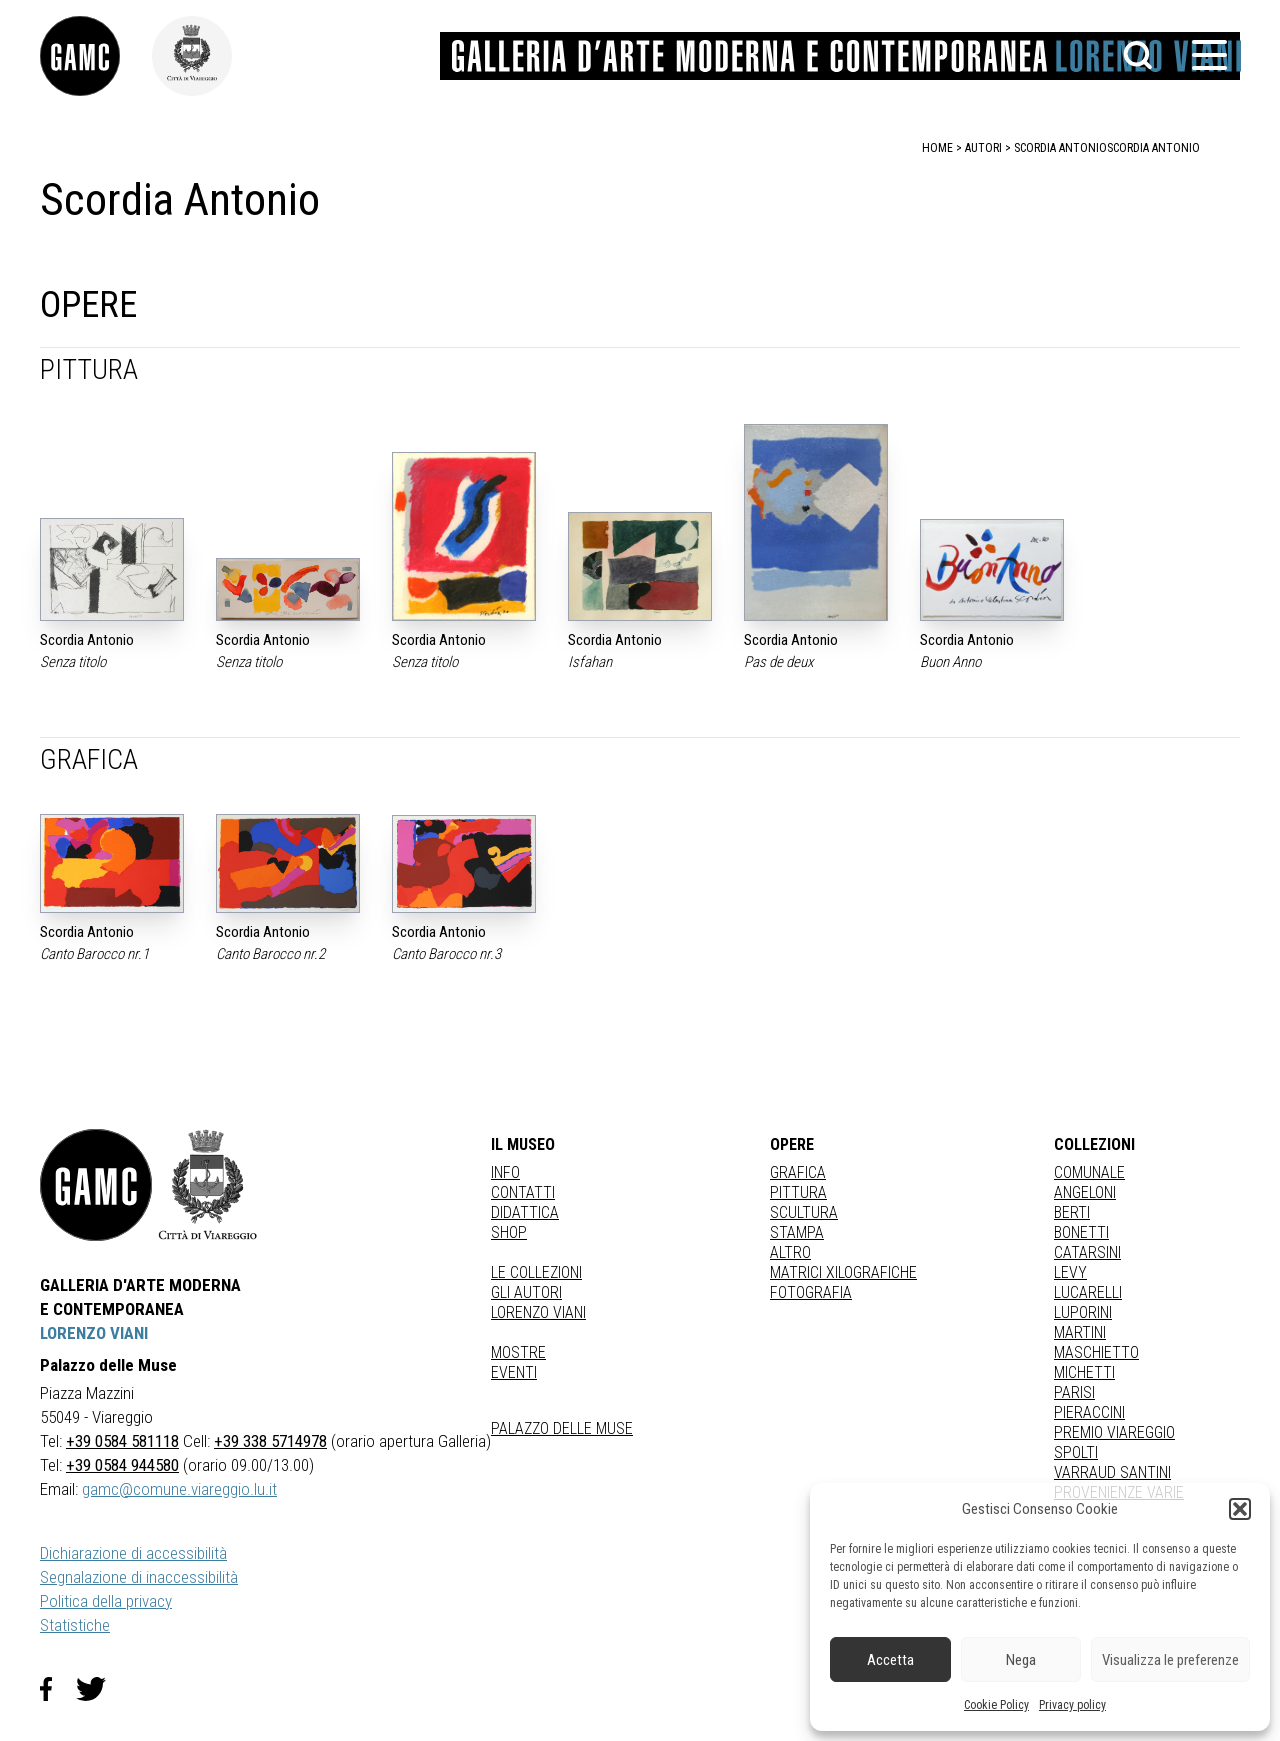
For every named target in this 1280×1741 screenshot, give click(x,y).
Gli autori (526, 1292)
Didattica (525, 1212)
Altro (790, 1252)
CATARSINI (1087, 1252)
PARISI (1074, 1392)
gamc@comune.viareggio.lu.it (179, 1489)
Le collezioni (536, 1272)
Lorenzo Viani (538, 1312)
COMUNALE (1089, 1172)
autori (983, 148)
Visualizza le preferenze (1170, 1660)
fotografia (811, 1292)
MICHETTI (1084, 1372)
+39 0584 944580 (122, 1465)
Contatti (523, 1192)
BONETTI (1081, 1232)
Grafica (798, 1172)
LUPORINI (1083, 1312)
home (937, 148)
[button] (1240, 1509)
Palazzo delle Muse (562, 1428)
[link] (96, 56)
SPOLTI (1076, 1452)
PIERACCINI (1089, 1412)
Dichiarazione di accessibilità (133, 1553)
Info (505, 1172)
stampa (797, 1232)
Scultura (804, 1212)
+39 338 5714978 (270, 1441)
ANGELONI (1085, 1192)
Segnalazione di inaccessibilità (139, 1577)
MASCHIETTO (1096, 1352)
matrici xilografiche (843, 1272)
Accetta (890, 1660)
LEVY (1070, 1272)
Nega (1021, 1660)
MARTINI (1080, 1332)
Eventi (514, 1372)
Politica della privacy (106, 1601)
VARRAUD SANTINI (1112, 1472)
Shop (509, 1232)
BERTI (1072, 1212)
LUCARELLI (1088, 1292)
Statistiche (75, 1625)
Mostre (518, 1352)
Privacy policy (1072, 1705)
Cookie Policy (996, 1705)
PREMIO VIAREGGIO (1114, 1432)
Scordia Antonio (1153, 148)
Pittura (798, 1192)
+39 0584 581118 (122, 1441)
